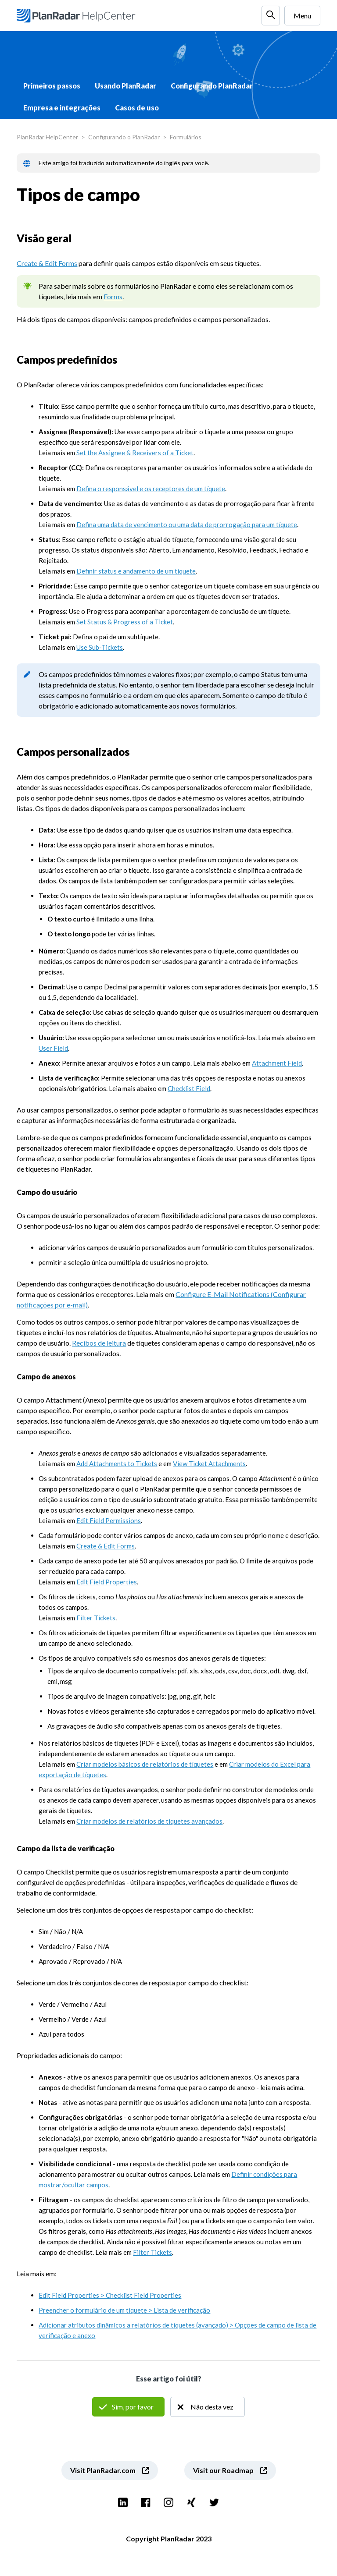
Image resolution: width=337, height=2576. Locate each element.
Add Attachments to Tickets (116, 1463)
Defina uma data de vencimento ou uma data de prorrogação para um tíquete (186, 524)
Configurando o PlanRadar (124, 137)
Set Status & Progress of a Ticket (124, 622)
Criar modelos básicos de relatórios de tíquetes (144, 1764)
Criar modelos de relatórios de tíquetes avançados (149, 1821)
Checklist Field (189, 1088)
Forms (113, 296)
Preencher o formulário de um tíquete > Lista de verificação (124, 2310)
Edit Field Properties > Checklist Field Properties (110, 2295)
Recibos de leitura (99, 1343)
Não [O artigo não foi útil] (207, 2407)
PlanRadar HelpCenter (47, 137)
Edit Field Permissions (108, 1520)
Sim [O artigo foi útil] (128, 2407)
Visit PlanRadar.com (103, 2470)
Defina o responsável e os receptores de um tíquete (150, 489)
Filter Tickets (95, 1618)
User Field (53, 1048)
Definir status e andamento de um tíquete (136, 571)
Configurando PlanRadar (212, 85)
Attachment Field (277, 1063)
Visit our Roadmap (223, 2470)
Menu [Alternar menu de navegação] (302, 15)
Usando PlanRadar (125, 85)
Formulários (185, 137)
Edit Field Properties (106, 1582)
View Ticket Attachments (209, 1463)
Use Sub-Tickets (99, 647)
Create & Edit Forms (47, 263)
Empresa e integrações (61, 107)
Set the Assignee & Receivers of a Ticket (135, 453)
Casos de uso (137, 107)
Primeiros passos (51, 85)
